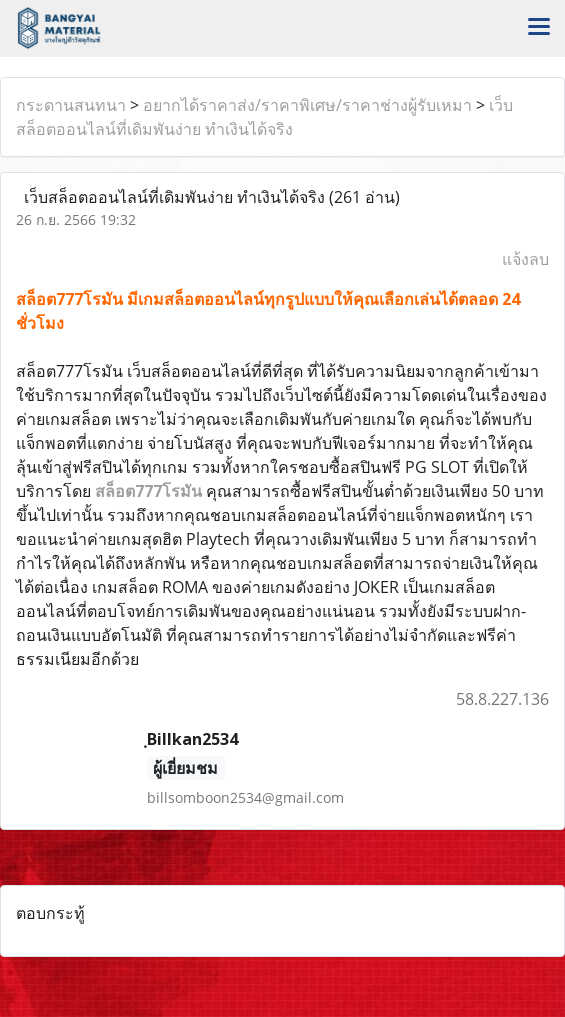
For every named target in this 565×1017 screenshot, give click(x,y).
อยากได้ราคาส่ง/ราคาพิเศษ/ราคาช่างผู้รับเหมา (307, 105)
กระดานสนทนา (71, 105)
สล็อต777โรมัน (148, 491)
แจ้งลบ (525, 259)
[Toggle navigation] (539, 28)
